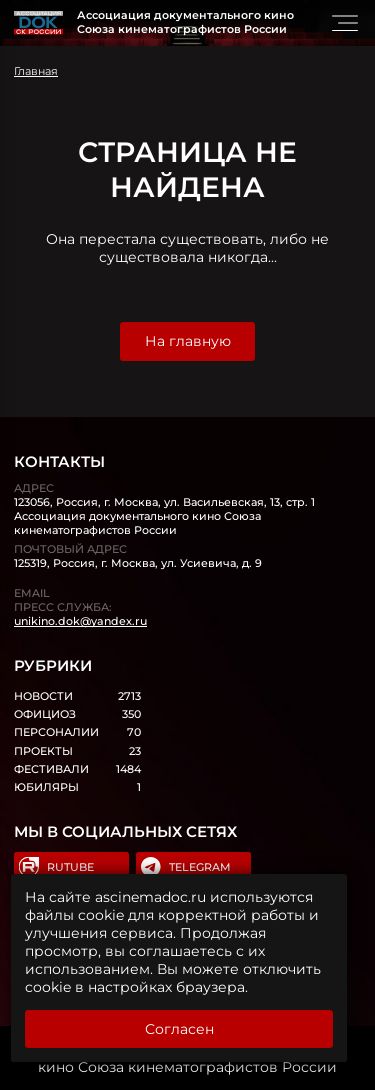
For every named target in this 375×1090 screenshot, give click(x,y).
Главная (36, 71)
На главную (188, 341)
